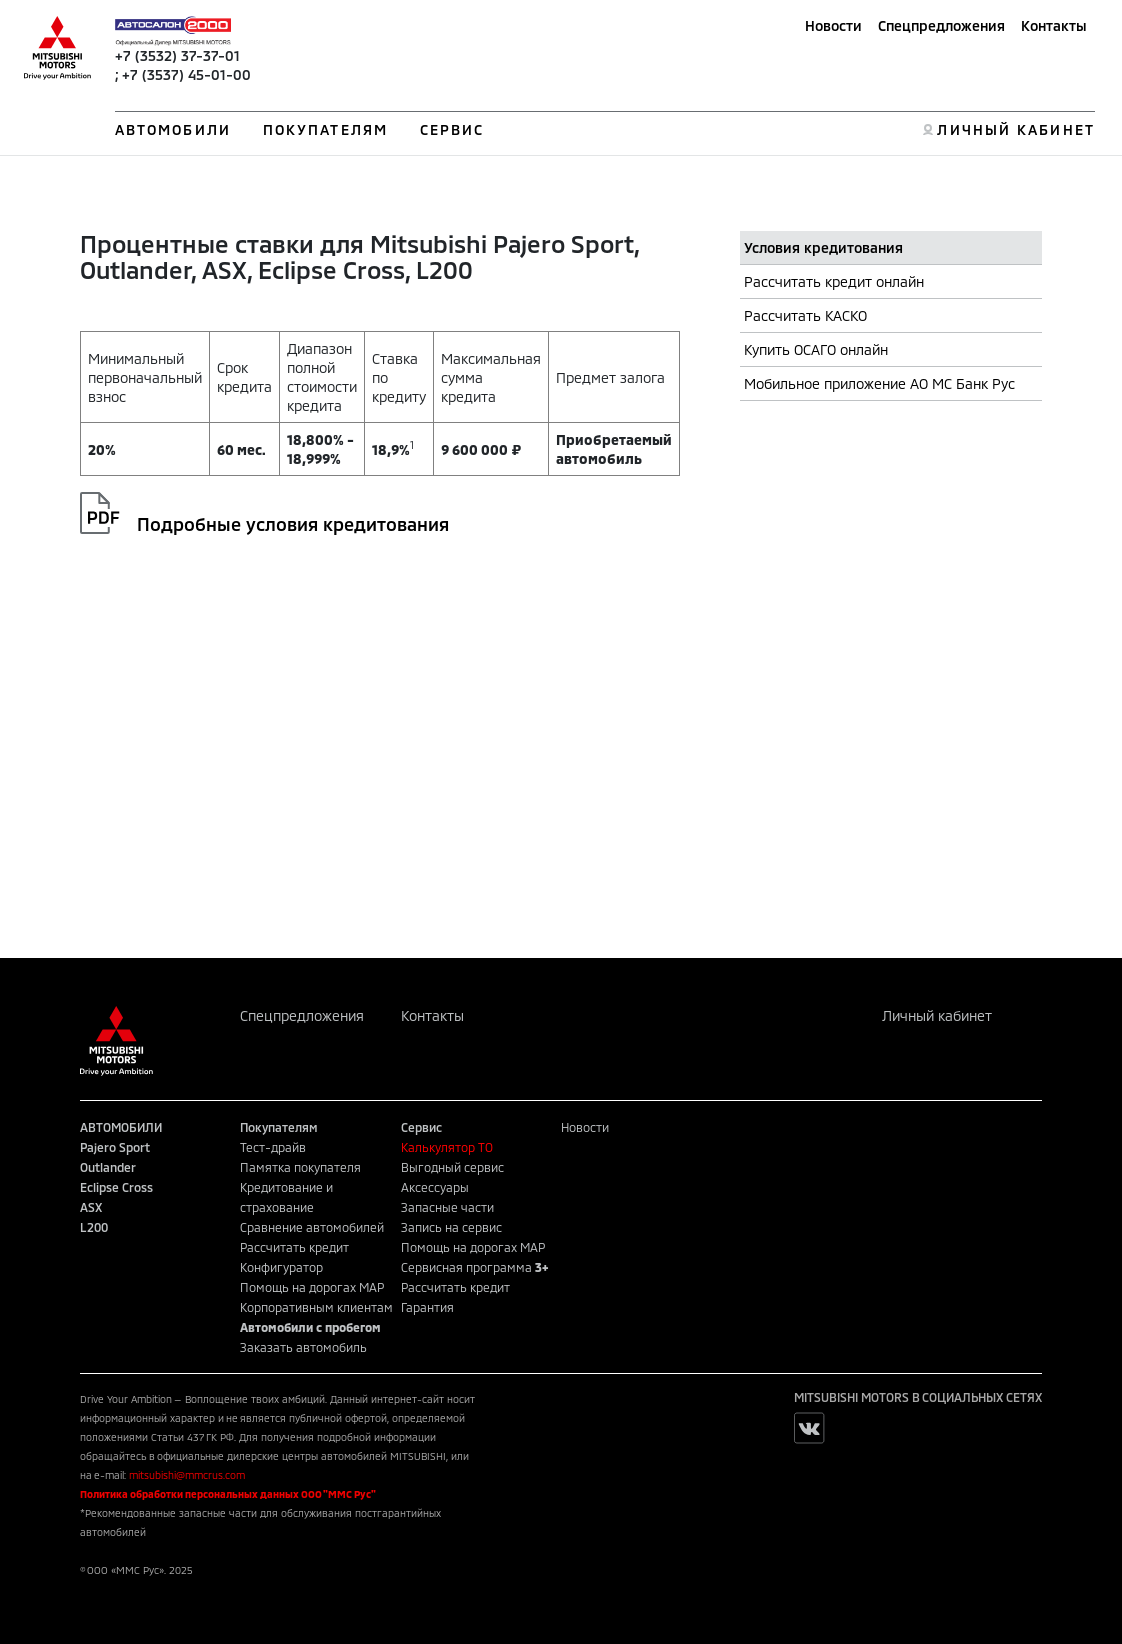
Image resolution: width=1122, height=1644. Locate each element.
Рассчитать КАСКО (805, 315)
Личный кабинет (937, 1015)
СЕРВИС (452, 129)
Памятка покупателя (300, 1167)
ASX (91, 1207)
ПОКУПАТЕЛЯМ (325, 129)
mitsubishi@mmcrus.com (187, 1475)
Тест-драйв (273, 1147)
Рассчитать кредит (294, 1247)
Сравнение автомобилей (312, 1227)
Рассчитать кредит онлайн (834, 281)
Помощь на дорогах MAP (312, 1287)
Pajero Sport (115, 1147)
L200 (94, 1227)
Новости (833, 25)
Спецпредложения (941, 25)
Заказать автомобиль (303, 1347)
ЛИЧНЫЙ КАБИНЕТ (1015, 129)
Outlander (108, 1167)
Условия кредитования (823, 247)
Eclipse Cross (116, 1187)
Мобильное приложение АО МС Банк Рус (879, 383)
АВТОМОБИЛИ (173, 129)
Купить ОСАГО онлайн (816, 349)
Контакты (1054, 25)
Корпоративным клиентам (316, 1307)
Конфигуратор (281, 1267)
